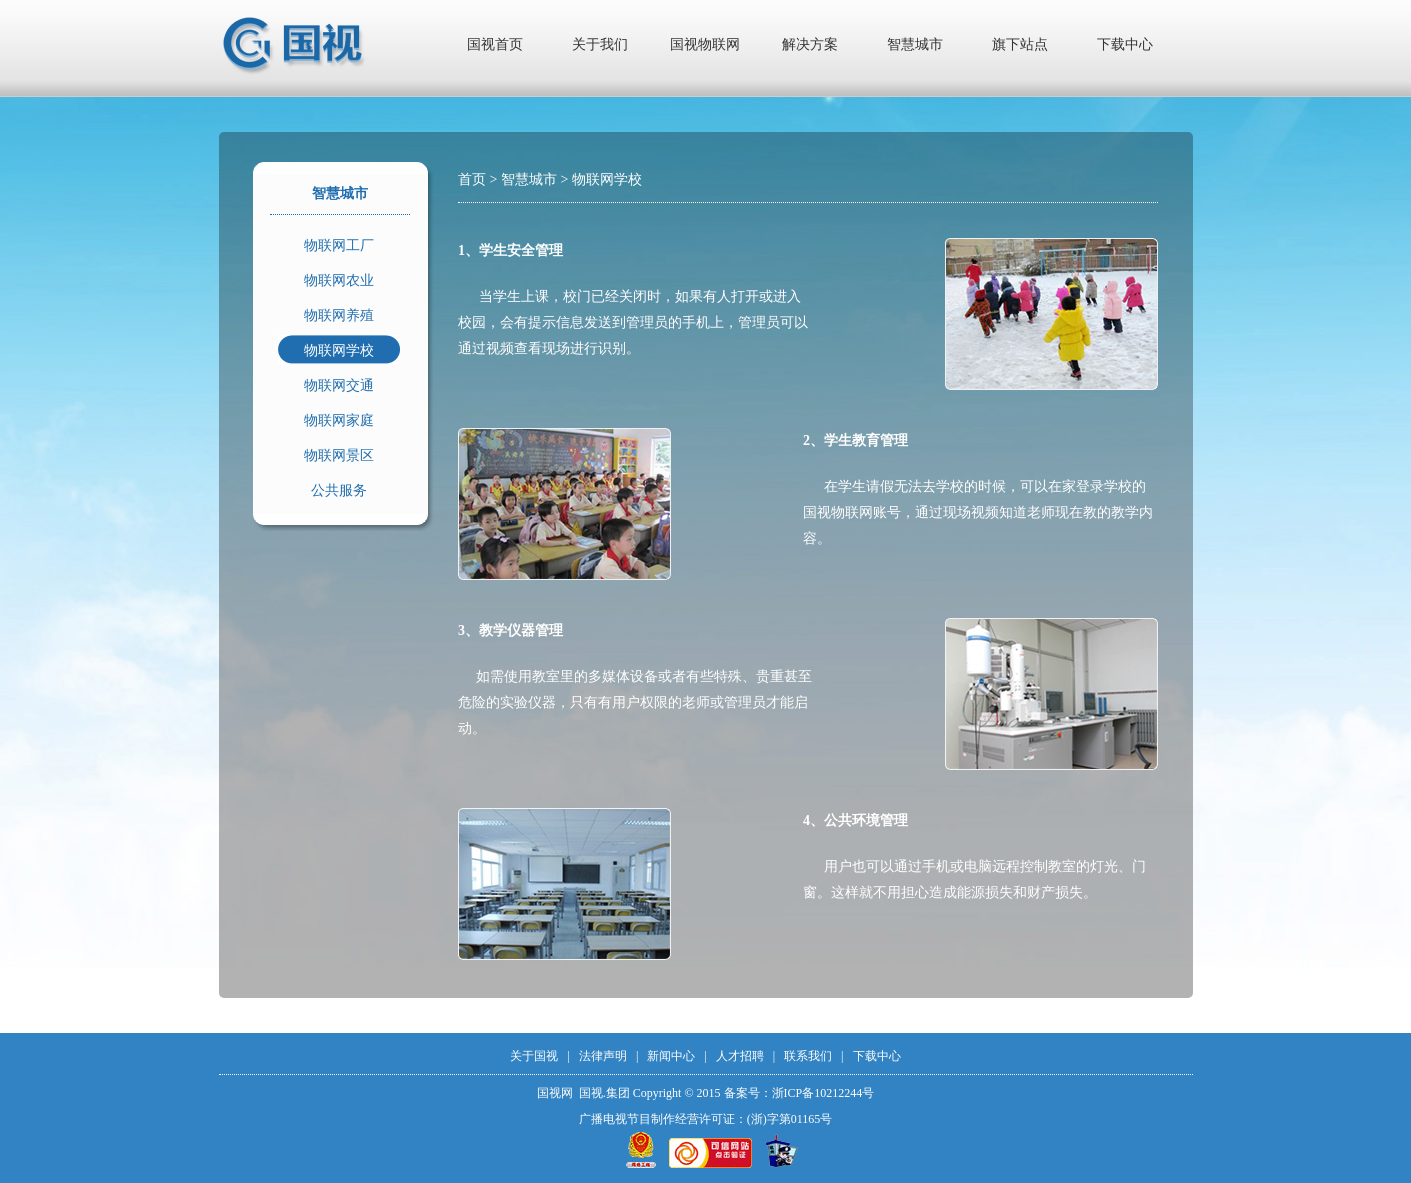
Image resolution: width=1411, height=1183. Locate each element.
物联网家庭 (339, 420)
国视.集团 (604, 1093)
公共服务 (339, 490)
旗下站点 (1020, 44)
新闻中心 (671, 1056)
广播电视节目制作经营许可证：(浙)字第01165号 (706, 1119)
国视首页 (495, 44)
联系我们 (808, 1056)
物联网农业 (339, 280)
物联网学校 (339, 350)
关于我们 (600, 44)
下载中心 (1125, 44)
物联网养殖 (339, 315)
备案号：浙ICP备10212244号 (799, 1093)
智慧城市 (915, 44)
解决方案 (810, 44)
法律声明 (603, 1056)
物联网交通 (339, 385)
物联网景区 (339, 455)
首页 (472, 179)
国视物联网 (705, 44)
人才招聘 (740, 1056)
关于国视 (534, 1056)
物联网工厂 (339, 245)
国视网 (555, 1093)
